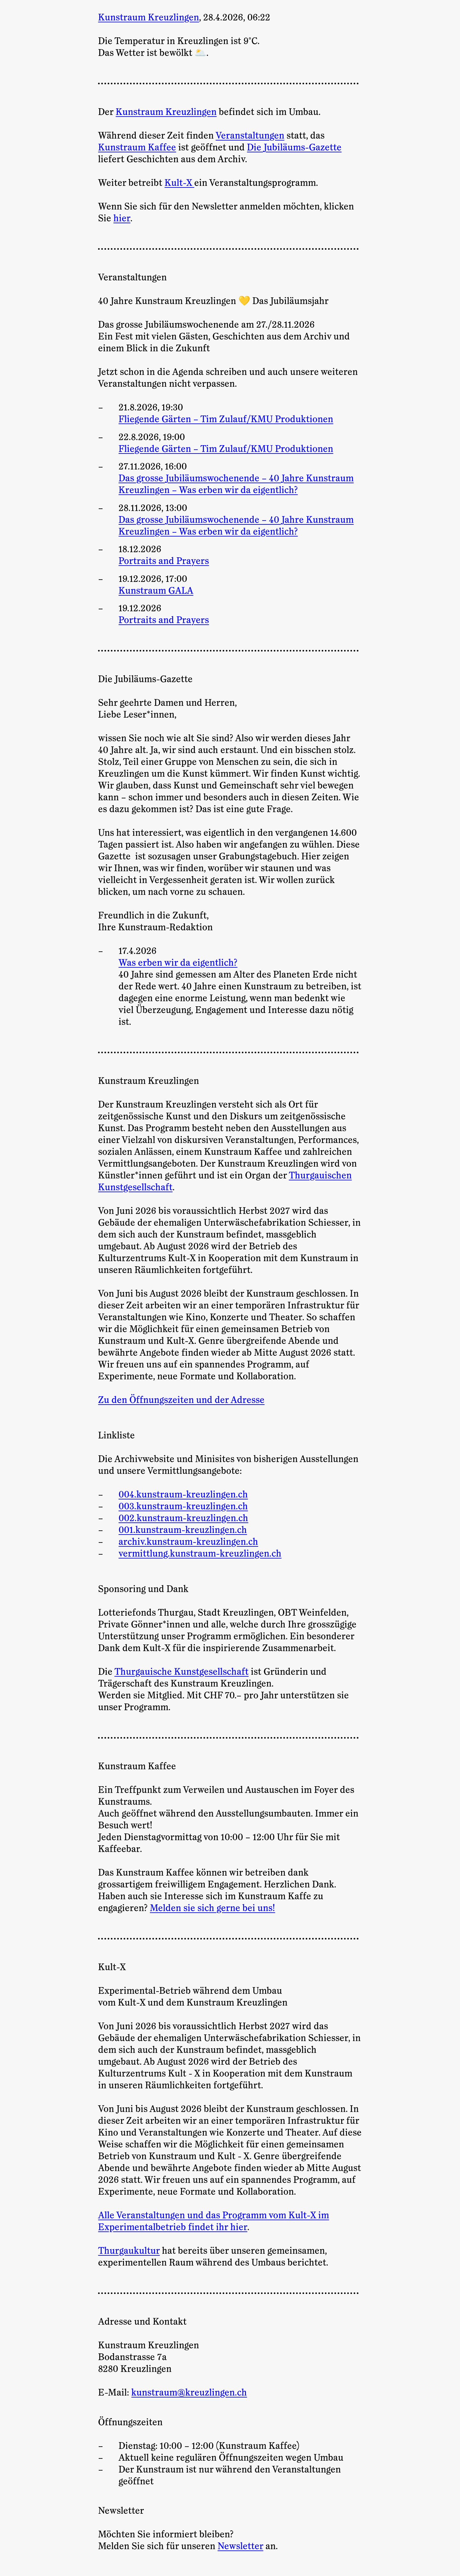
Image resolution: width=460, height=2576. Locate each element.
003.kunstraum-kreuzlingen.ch (183, 1506)
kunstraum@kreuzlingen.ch (189, 2392)
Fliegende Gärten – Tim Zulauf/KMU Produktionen (226, 419)
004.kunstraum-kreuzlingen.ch (183, 1494)
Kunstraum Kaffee (137, 147)
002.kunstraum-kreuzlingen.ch (183, 1518)
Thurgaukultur (129, 2251)
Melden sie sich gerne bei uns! (212, 1908)
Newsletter (240, 2546)
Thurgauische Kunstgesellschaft (181, 1672)
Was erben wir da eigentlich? (178, 963)
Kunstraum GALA (156, 591)
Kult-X (179, 183)
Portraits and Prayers (164, 561)
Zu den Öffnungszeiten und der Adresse (181, 1400)
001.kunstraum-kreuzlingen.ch (183, 1530)
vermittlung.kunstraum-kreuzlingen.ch (200, 1554)
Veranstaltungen (250, 136)
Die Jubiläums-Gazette (294, 147)
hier (121, 218)
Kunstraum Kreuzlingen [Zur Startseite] (148, 17)
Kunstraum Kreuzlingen (166, 112)
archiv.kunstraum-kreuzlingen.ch (188, 1542)
